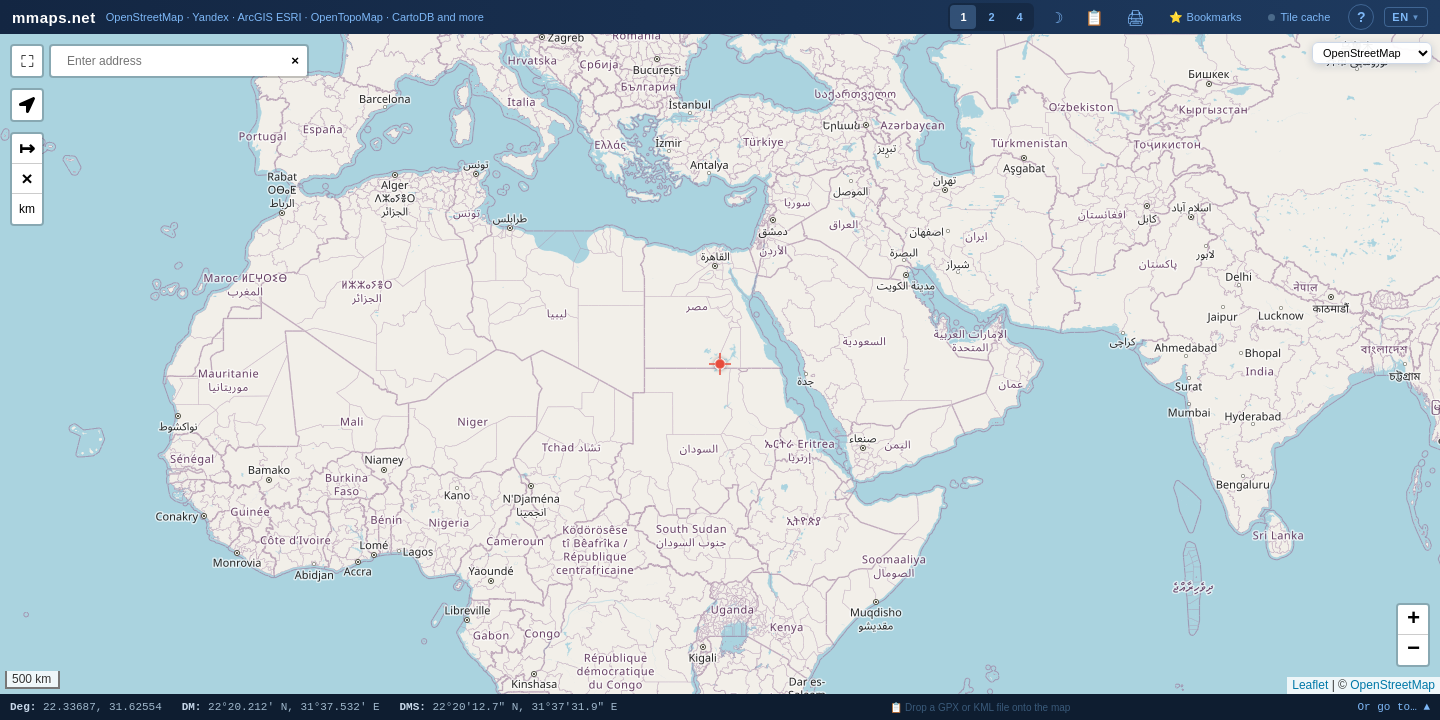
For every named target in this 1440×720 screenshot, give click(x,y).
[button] (720, 364)
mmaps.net (54, 17)
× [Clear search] (295, 60)
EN (1406, 17)
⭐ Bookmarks (1205, 17)
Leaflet (1310, 685)
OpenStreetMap (1392, 685)
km (27, 209)
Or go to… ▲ (1393, 707)
